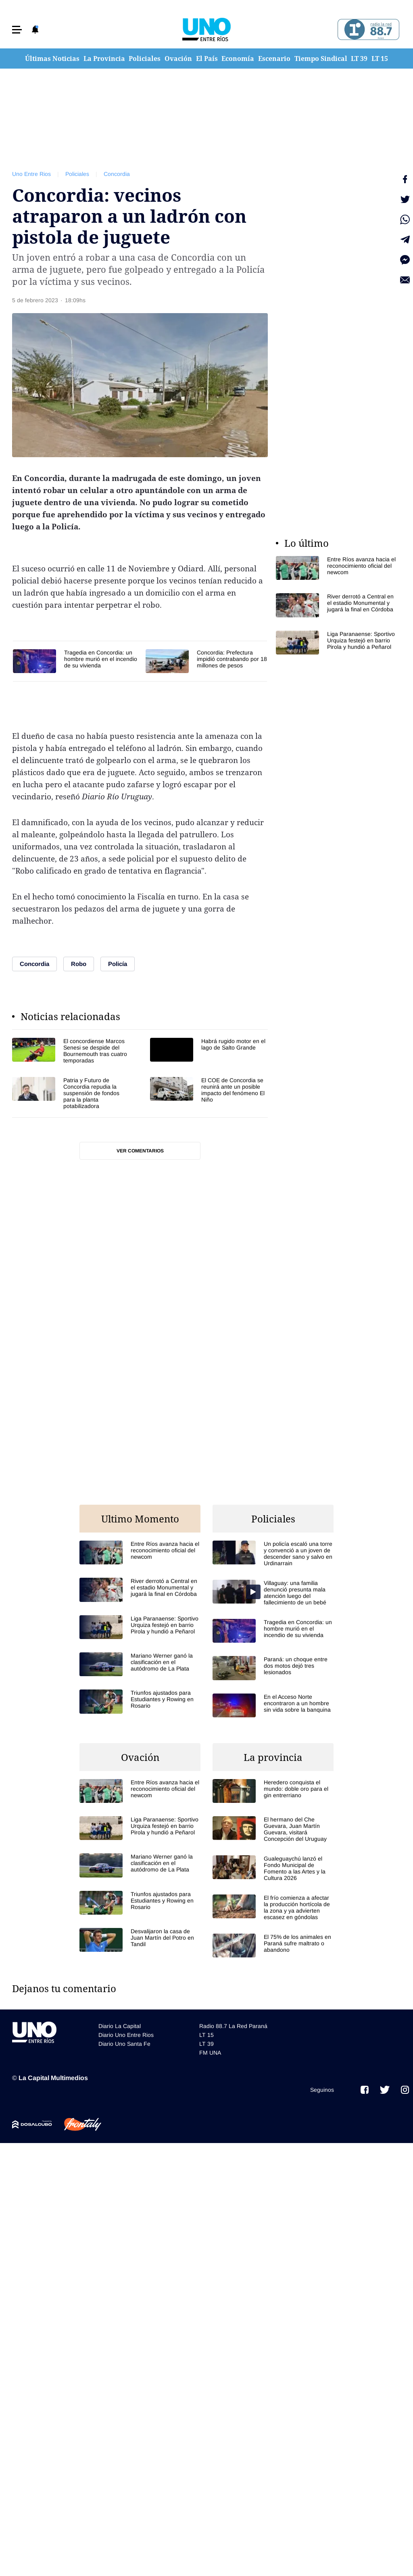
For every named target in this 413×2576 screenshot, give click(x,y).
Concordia (117, 174)
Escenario (274, 58)
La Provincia (104, 58)
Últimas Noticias (52, 58)
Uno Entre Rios (31, 174)
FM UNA (210, 2052)
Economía (237, 58)
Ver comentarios (140, 1151)
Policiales (145, 58)
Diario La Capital (119, 2026)
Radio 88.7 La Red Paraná (233, 2026)
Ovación (178, 58)
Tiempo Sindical (320, 58)
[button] (17, 29)
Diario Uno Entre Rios (126, 2035)
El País (207, 58)
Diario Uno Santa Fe (124, 2044)
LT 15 (379, 58)
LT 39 (359, 58)
